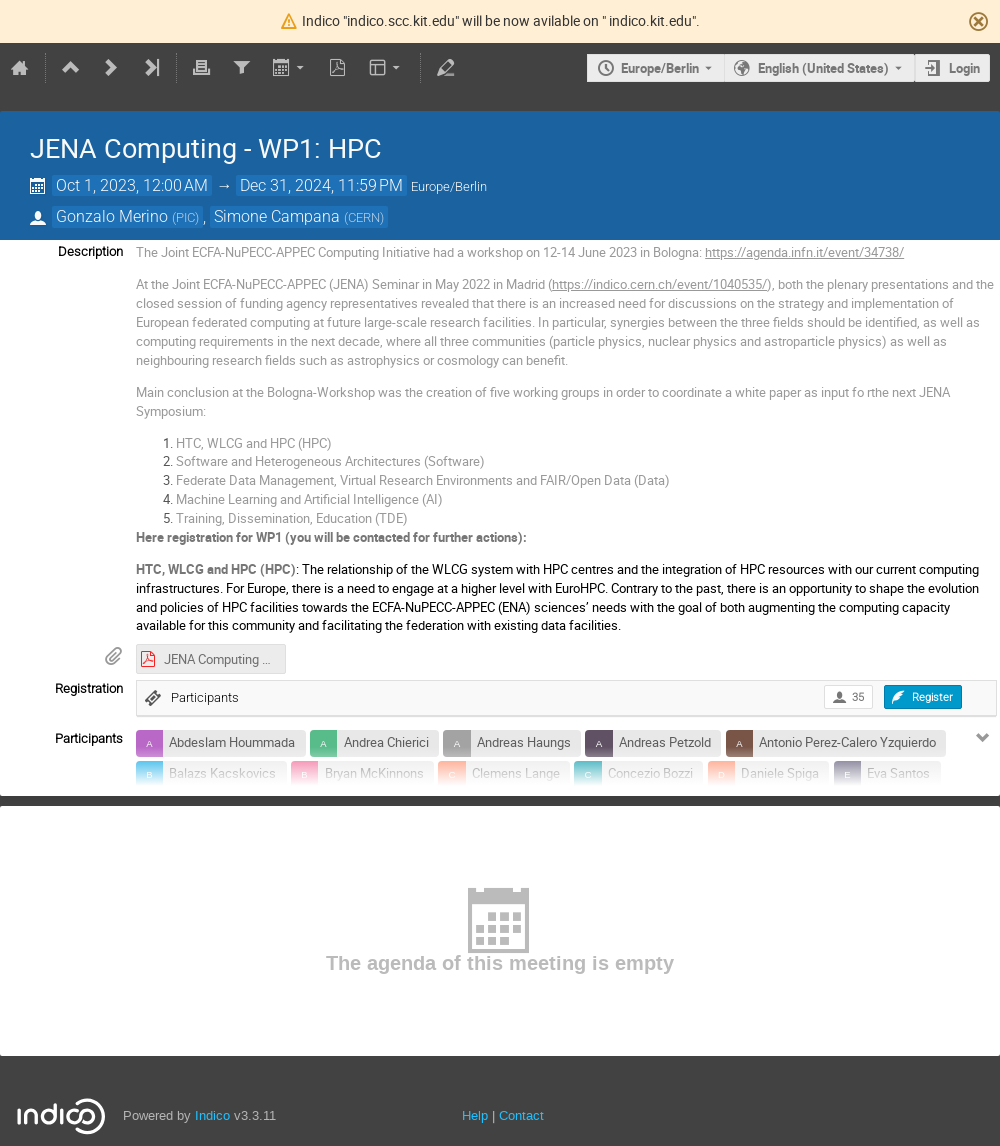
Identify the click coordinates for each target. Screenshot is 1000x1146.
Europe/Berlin (660, 68)
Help (475, 1115)
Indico (212, 1115)
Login (964, 68)
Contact (521, 1115)
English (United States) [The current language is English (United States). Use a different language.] (823, 68)
